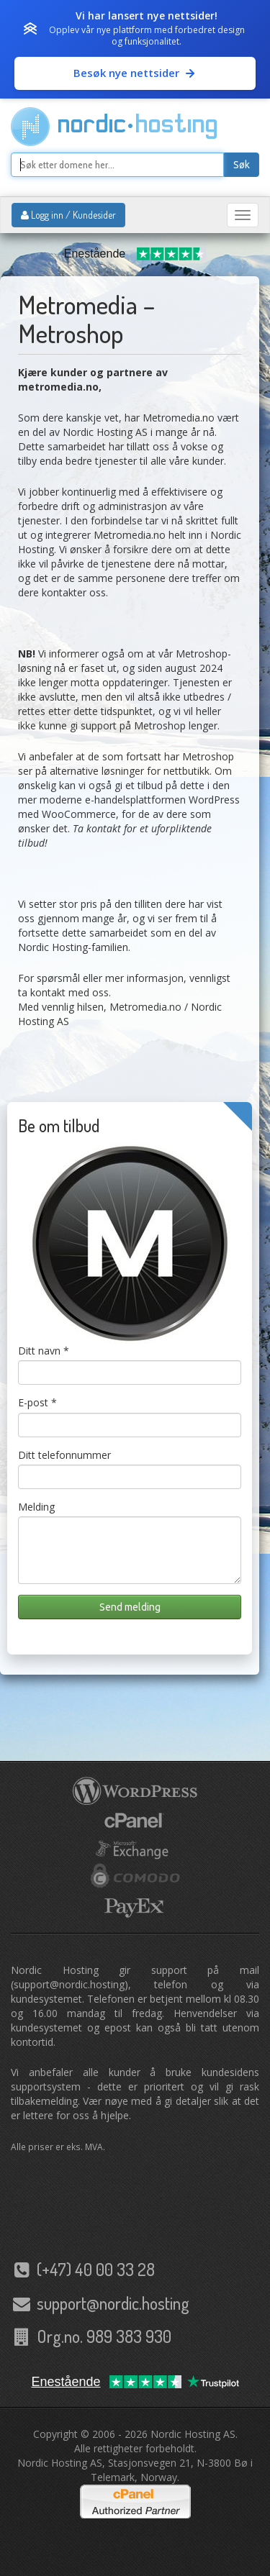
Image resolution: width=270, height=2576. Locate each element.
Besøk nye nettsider (135, 72)
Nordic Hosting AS (192, 2434)
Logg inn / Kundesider (68, 215)
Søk (241, 164)
